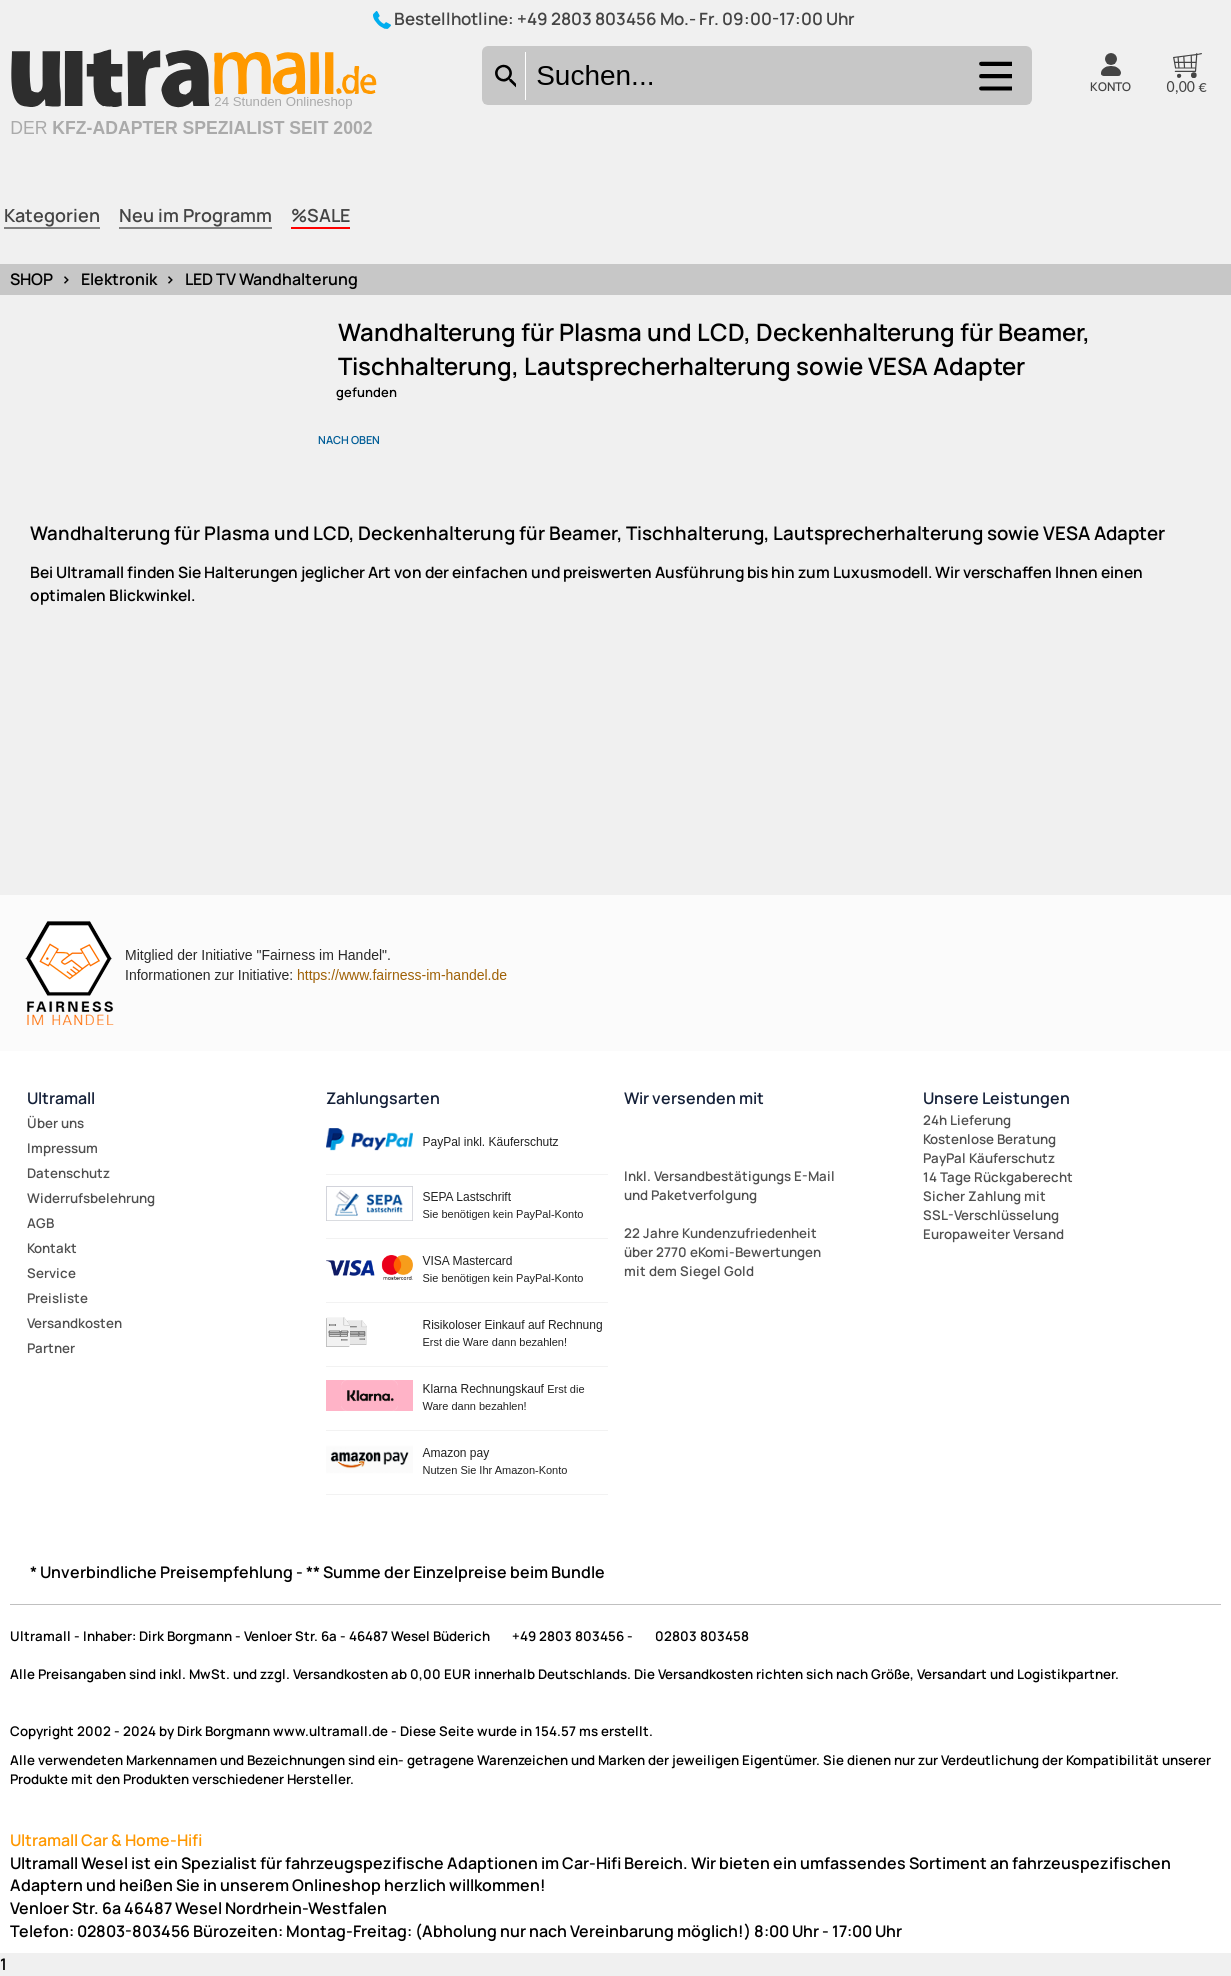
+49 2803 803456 (587, 18)
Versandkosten (74, 1323)
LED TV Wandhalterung (271, 279)
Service (51, 1273)
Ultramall (61, 1098)
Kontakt (52, 1248)
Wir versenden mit (694, 1098)
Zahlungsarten (383, 1098)
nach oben (349, 439)
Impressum (62, 1148)
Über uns (55, 1123)
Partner (51, 1348)
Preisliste (57, 1298)
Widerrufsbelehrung (91, 1198)
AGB (40, 1223)
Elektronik (119, 279)
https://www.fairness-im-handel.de (402, 975)
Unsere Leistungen (996, 1098)
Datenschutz (68, 1173)
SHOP (31, 279)
